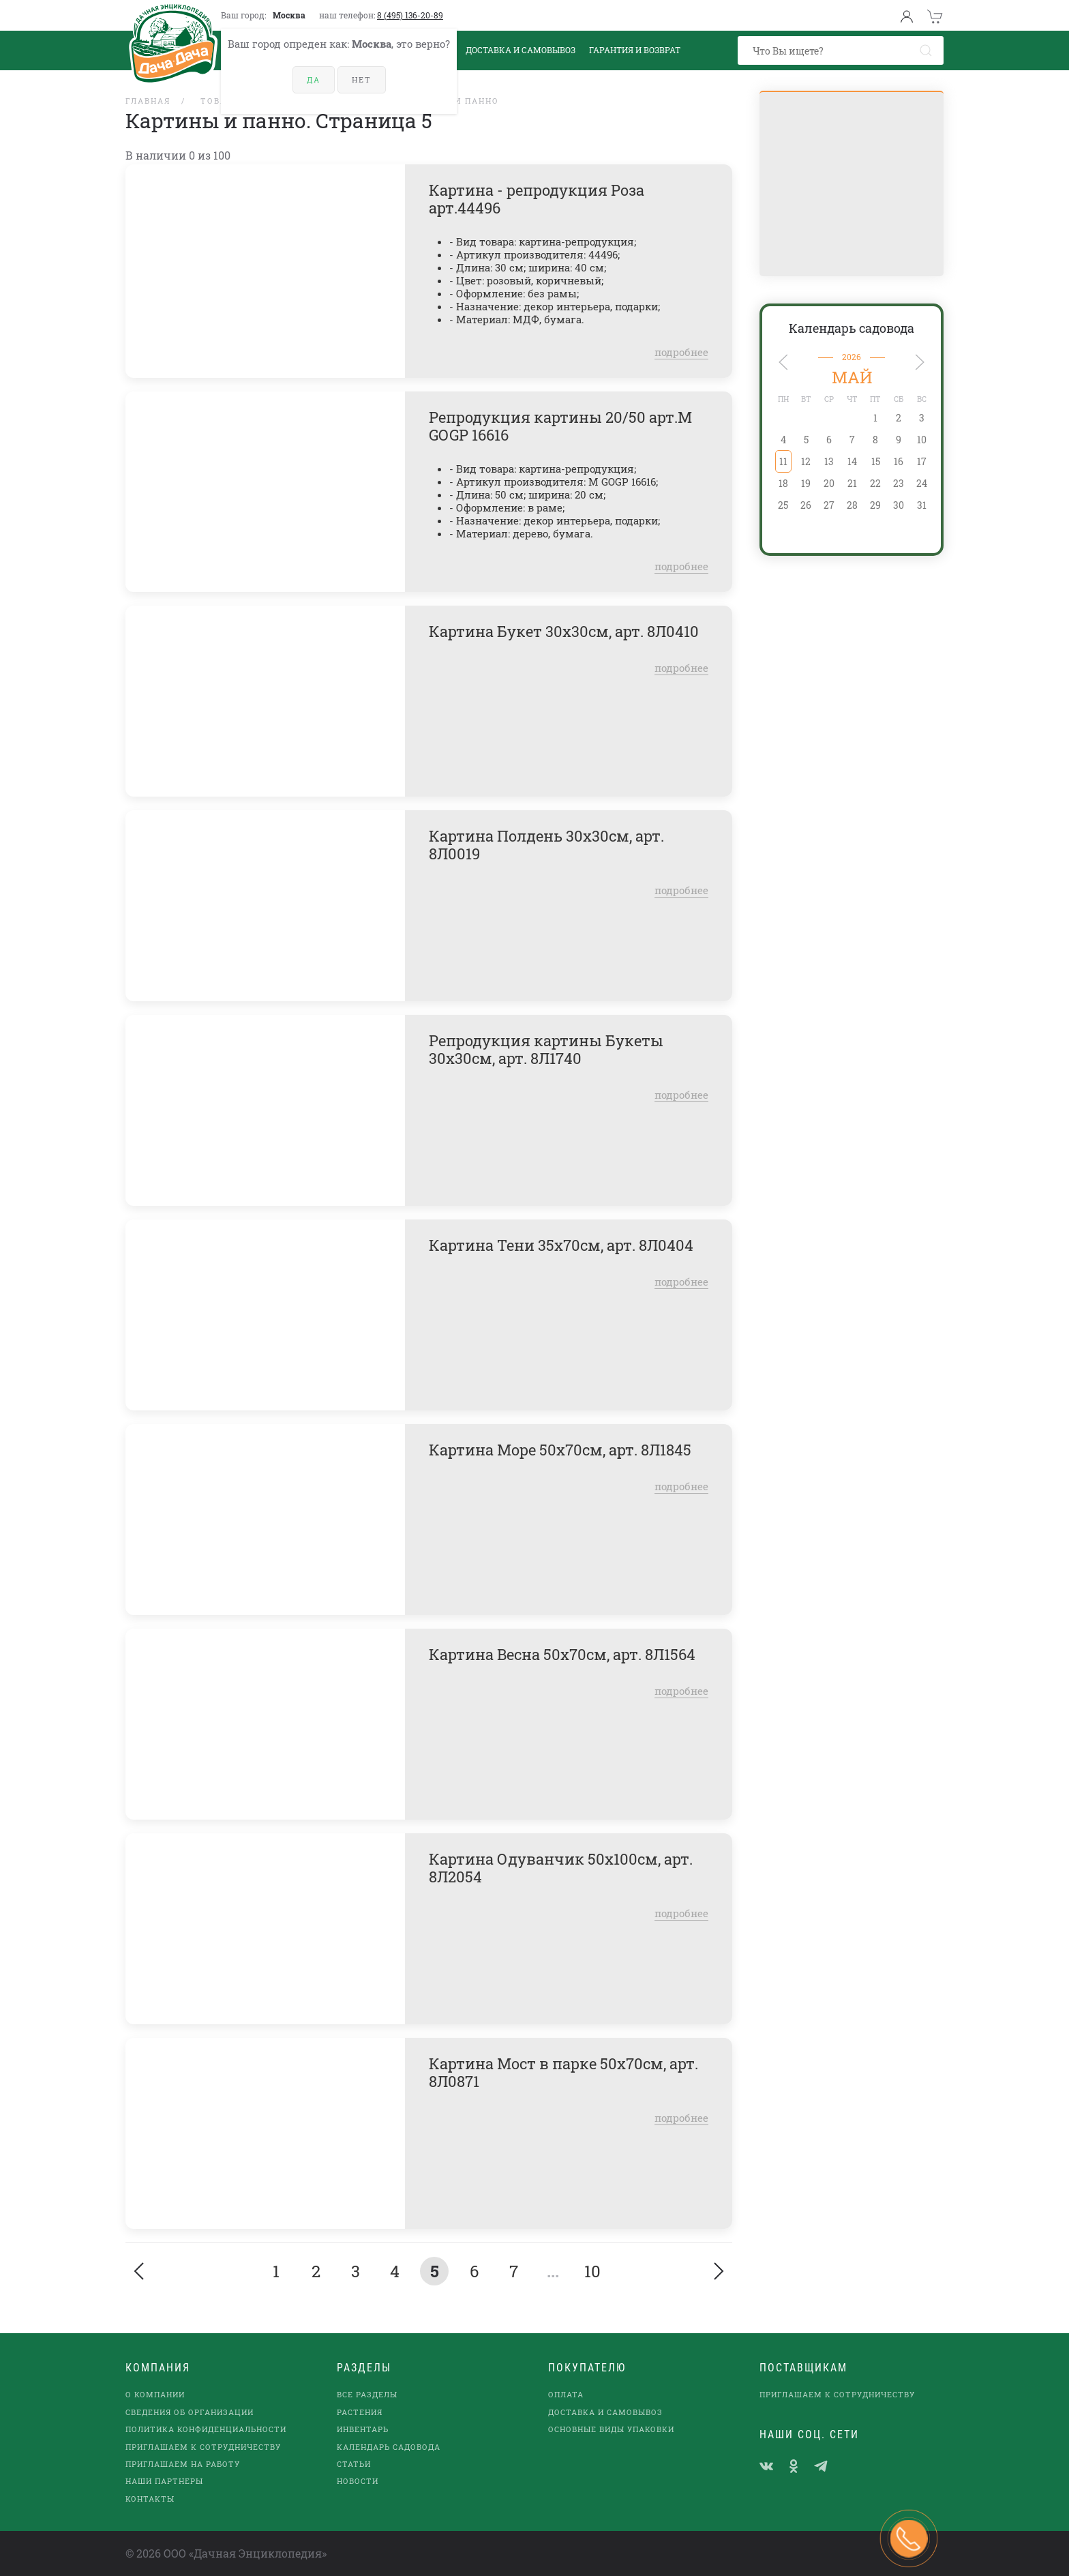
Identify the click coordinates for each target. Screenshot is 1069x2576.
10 (592, 2271)
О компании (155, 2394)
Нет (362, 79)
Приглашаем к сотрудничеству (203, 2447)
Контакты (150, 2498)
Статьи (354, 2464)
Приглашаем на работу (182, 2464)
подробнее (681, 352)
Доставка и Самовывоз (520, 49)
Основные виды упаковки (611, 2429)
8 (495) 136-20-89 (410, 15)
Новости (357, 2481)
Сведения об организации (189, 2412)
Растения (359, 2412)
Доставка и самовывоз (605, 2412)
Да (313, 79)
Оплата (566, 2394)
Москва (289, 15)
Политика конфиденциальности (205, 2429)
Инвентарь (363, 2429)
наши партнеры (164, 2481)
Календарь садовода (851, 328)
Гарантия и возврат (634, 49)
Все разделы (367, 2394)
